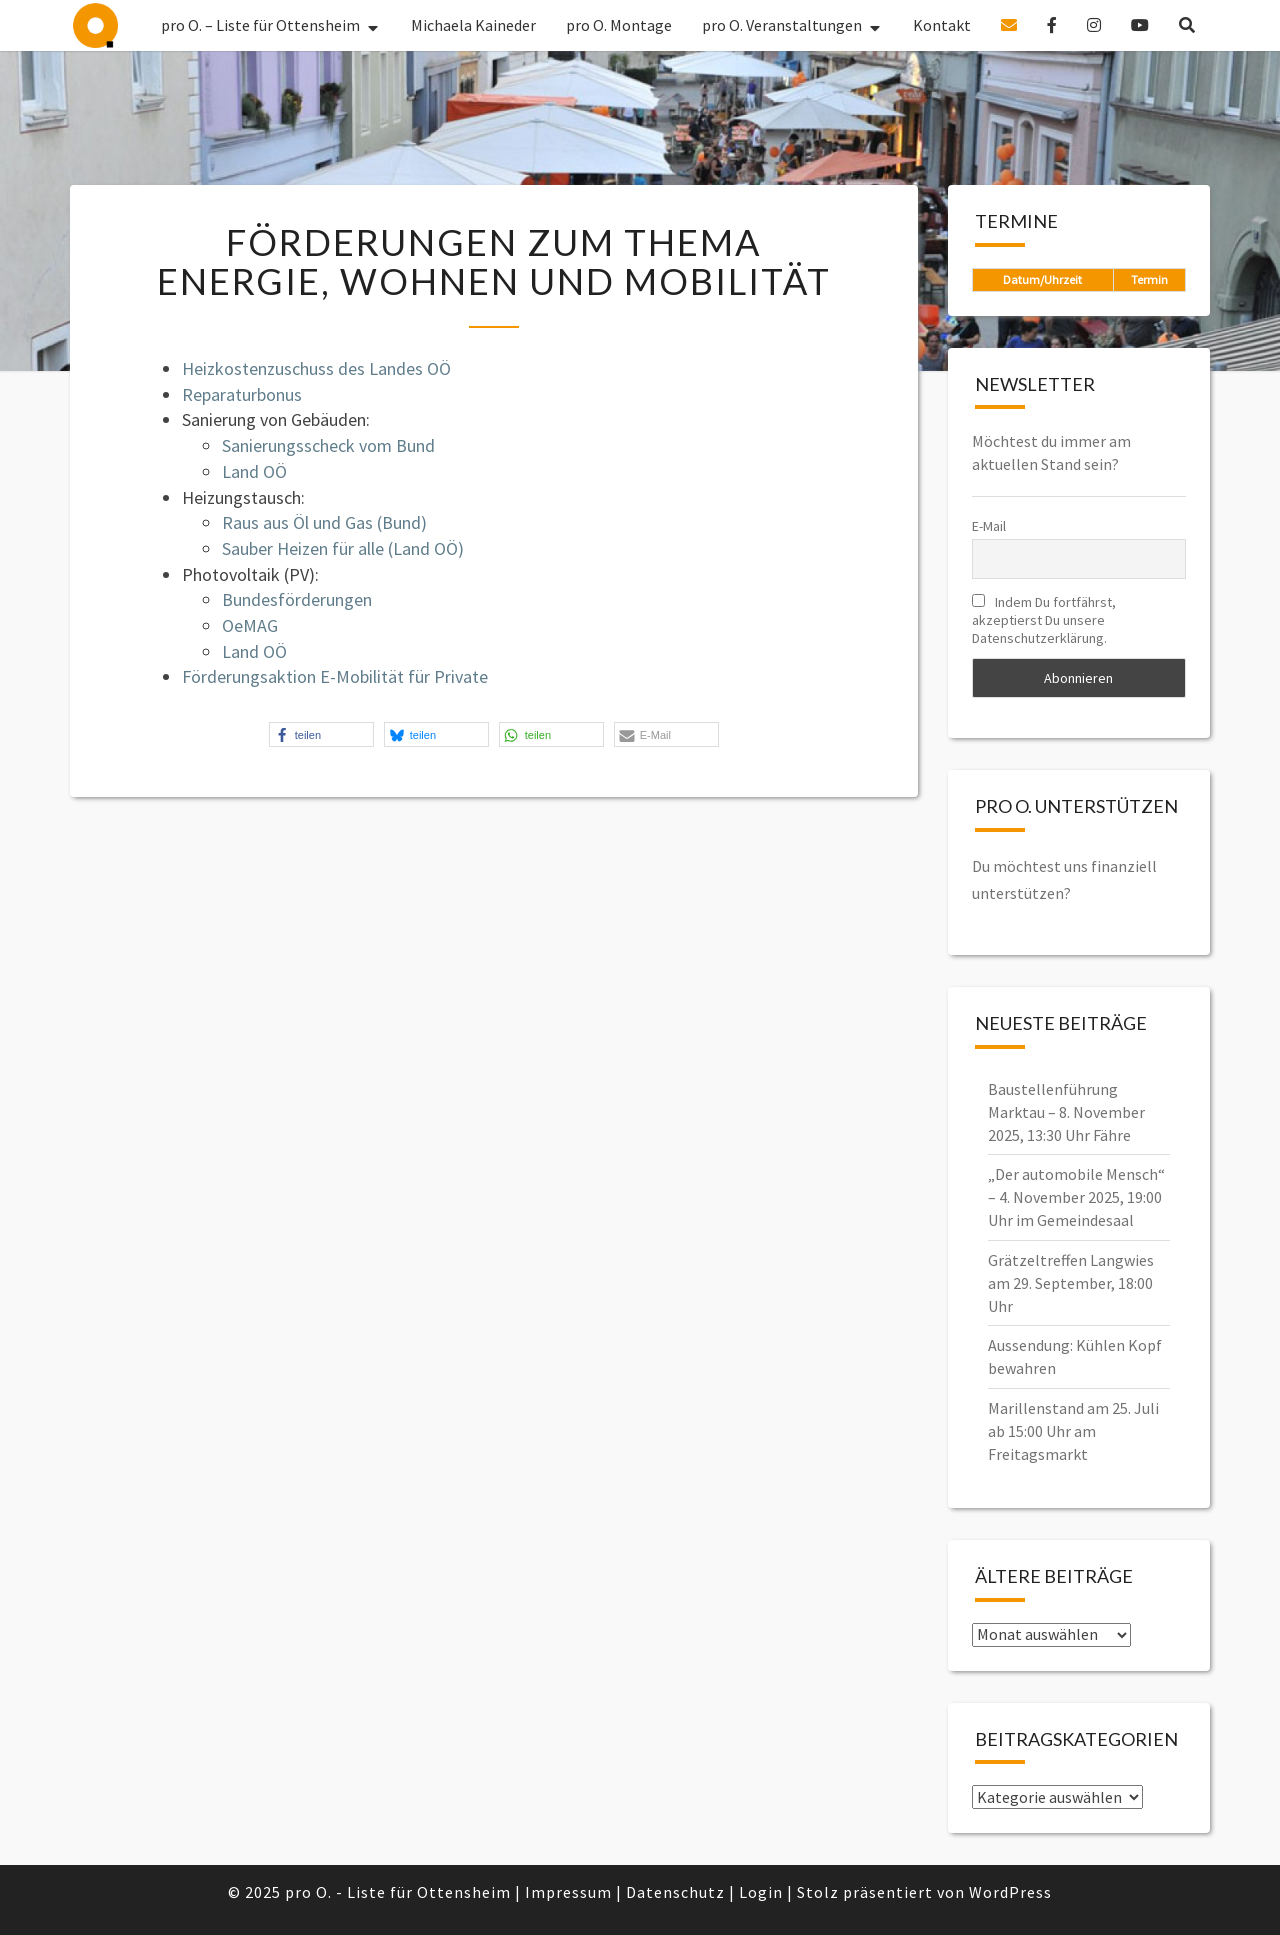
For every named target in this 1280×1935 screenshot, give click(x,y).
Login (761, 1892)
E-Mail (989, 526)
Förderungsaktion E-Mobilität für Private (335, 676)
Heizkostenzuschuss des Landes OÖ (316, 368)
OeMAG (250, 625)
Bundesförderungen (297, 599)
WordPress (1010, 1892)
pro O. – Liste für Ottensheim (95, 25)
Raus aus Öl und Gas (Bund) (324, 522)
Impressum (568, 1892)
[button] (321, 734)
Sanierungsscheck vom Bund (328, 445)
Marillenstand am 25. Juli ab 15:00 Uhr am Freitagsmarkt (1073, 1431)
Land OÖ (254, 471)
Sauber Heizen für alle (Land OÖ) (343, 548)
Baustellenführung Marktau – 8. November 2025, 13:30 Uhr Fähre (1066, 1112)
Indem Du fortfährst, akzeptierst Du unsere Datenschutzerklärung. (1044, 620)
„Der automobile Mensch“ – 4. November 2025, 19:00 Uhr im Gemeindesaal (1076, 1197)
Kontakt (942, 25)
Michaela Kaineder (473, 25)
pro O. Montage (619, 25)
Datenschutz (675, 1892)
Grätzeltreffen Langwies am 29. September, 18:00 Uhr (1071, 1283)
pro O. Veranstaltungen (782, 25)
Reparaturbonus (242, 394)
